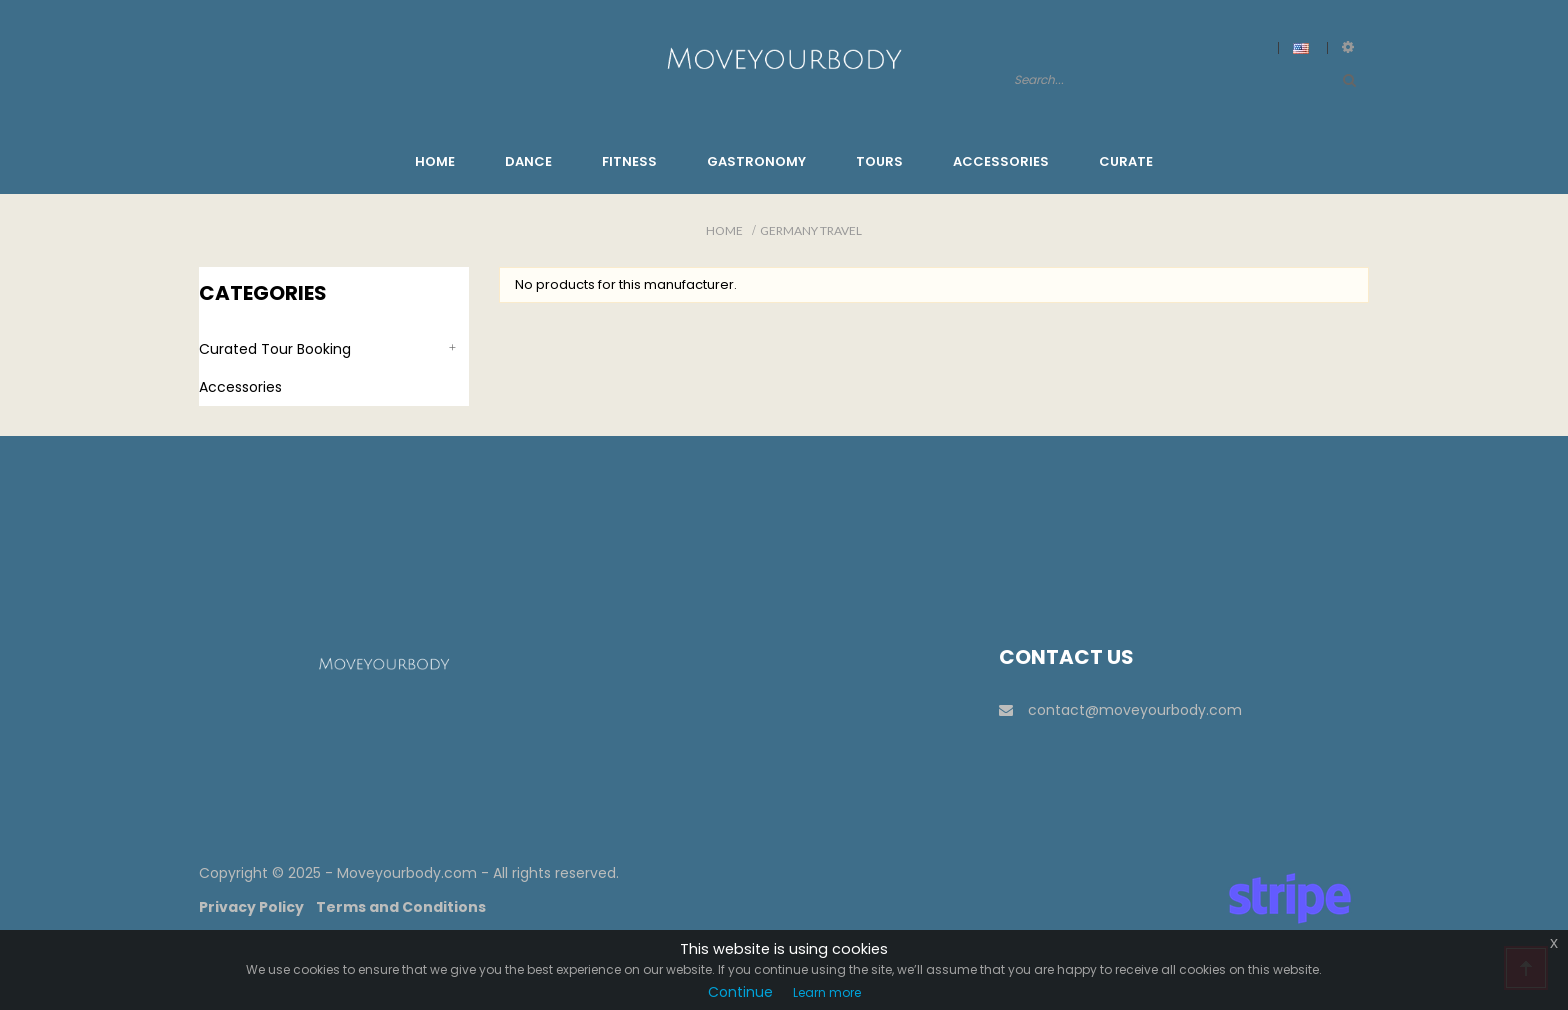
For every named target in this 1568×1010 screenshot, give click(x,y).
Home (724, 230)
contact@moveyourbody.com (1120, 710)
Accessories (240, 387)
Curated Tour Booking (275, 349)
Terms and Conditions (401, 907)
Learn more (827, 992)
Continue (740, 992)
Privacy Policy (251, 907)
